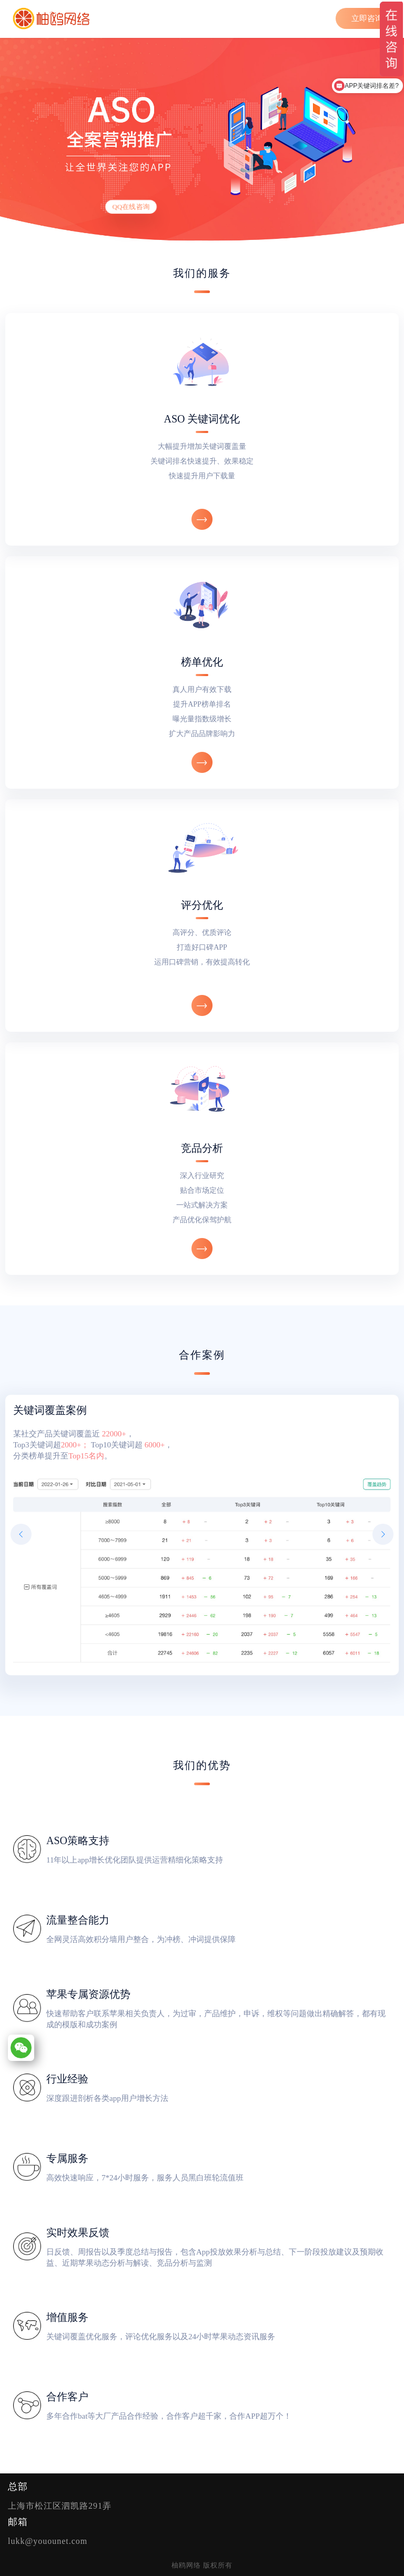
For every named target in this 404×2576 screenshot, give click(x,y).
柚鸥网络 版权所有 (202, 2565)
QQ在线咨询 (131, 207)
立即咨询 (367, 18)
